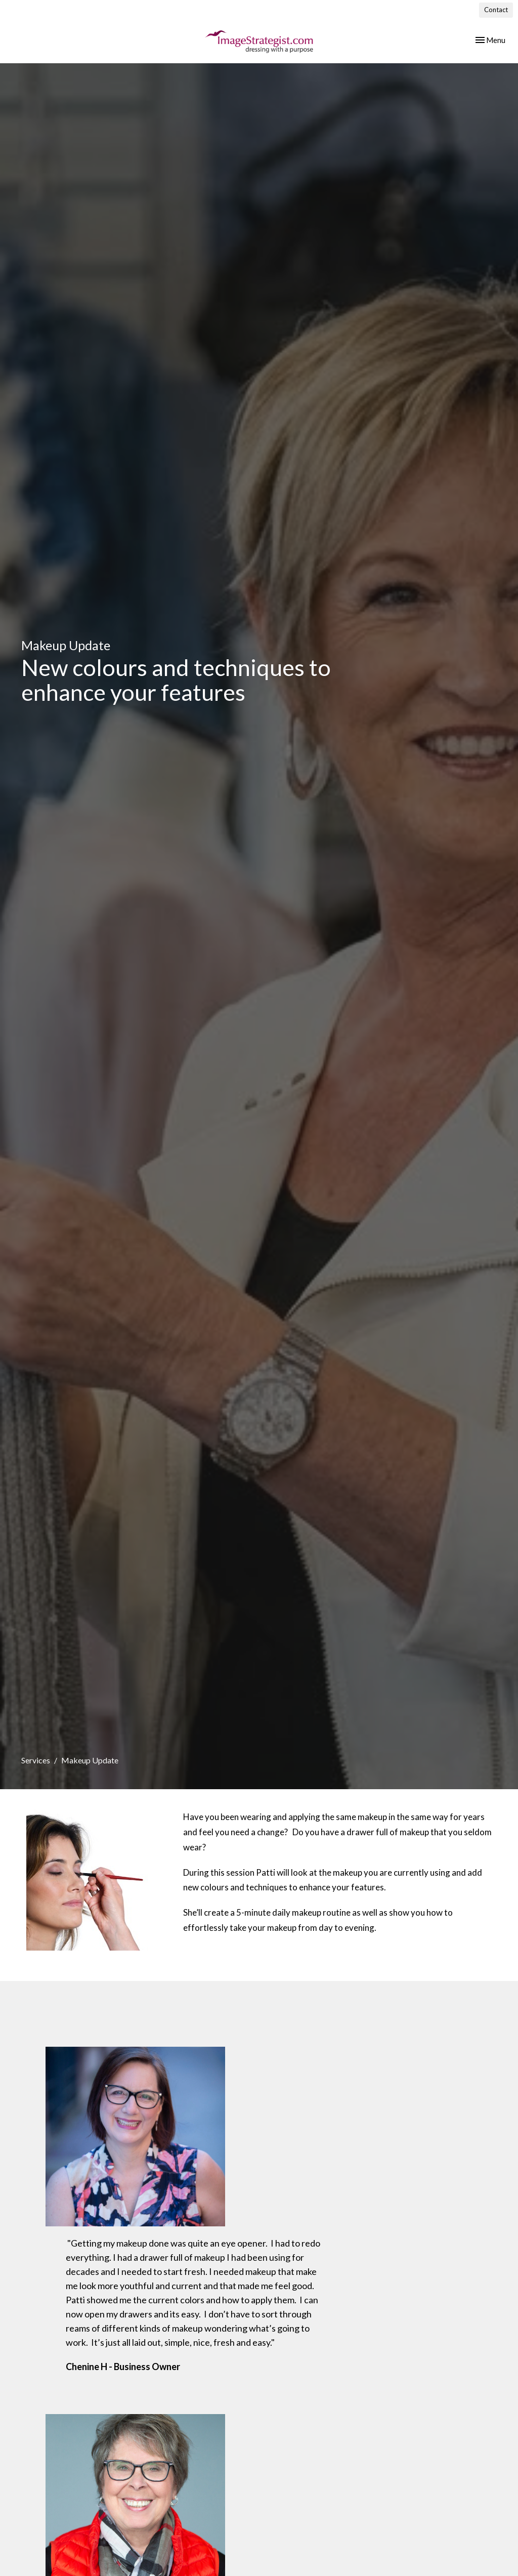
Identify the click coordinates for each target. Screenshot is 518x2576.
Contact (496, 10)
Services (35, 1760)
